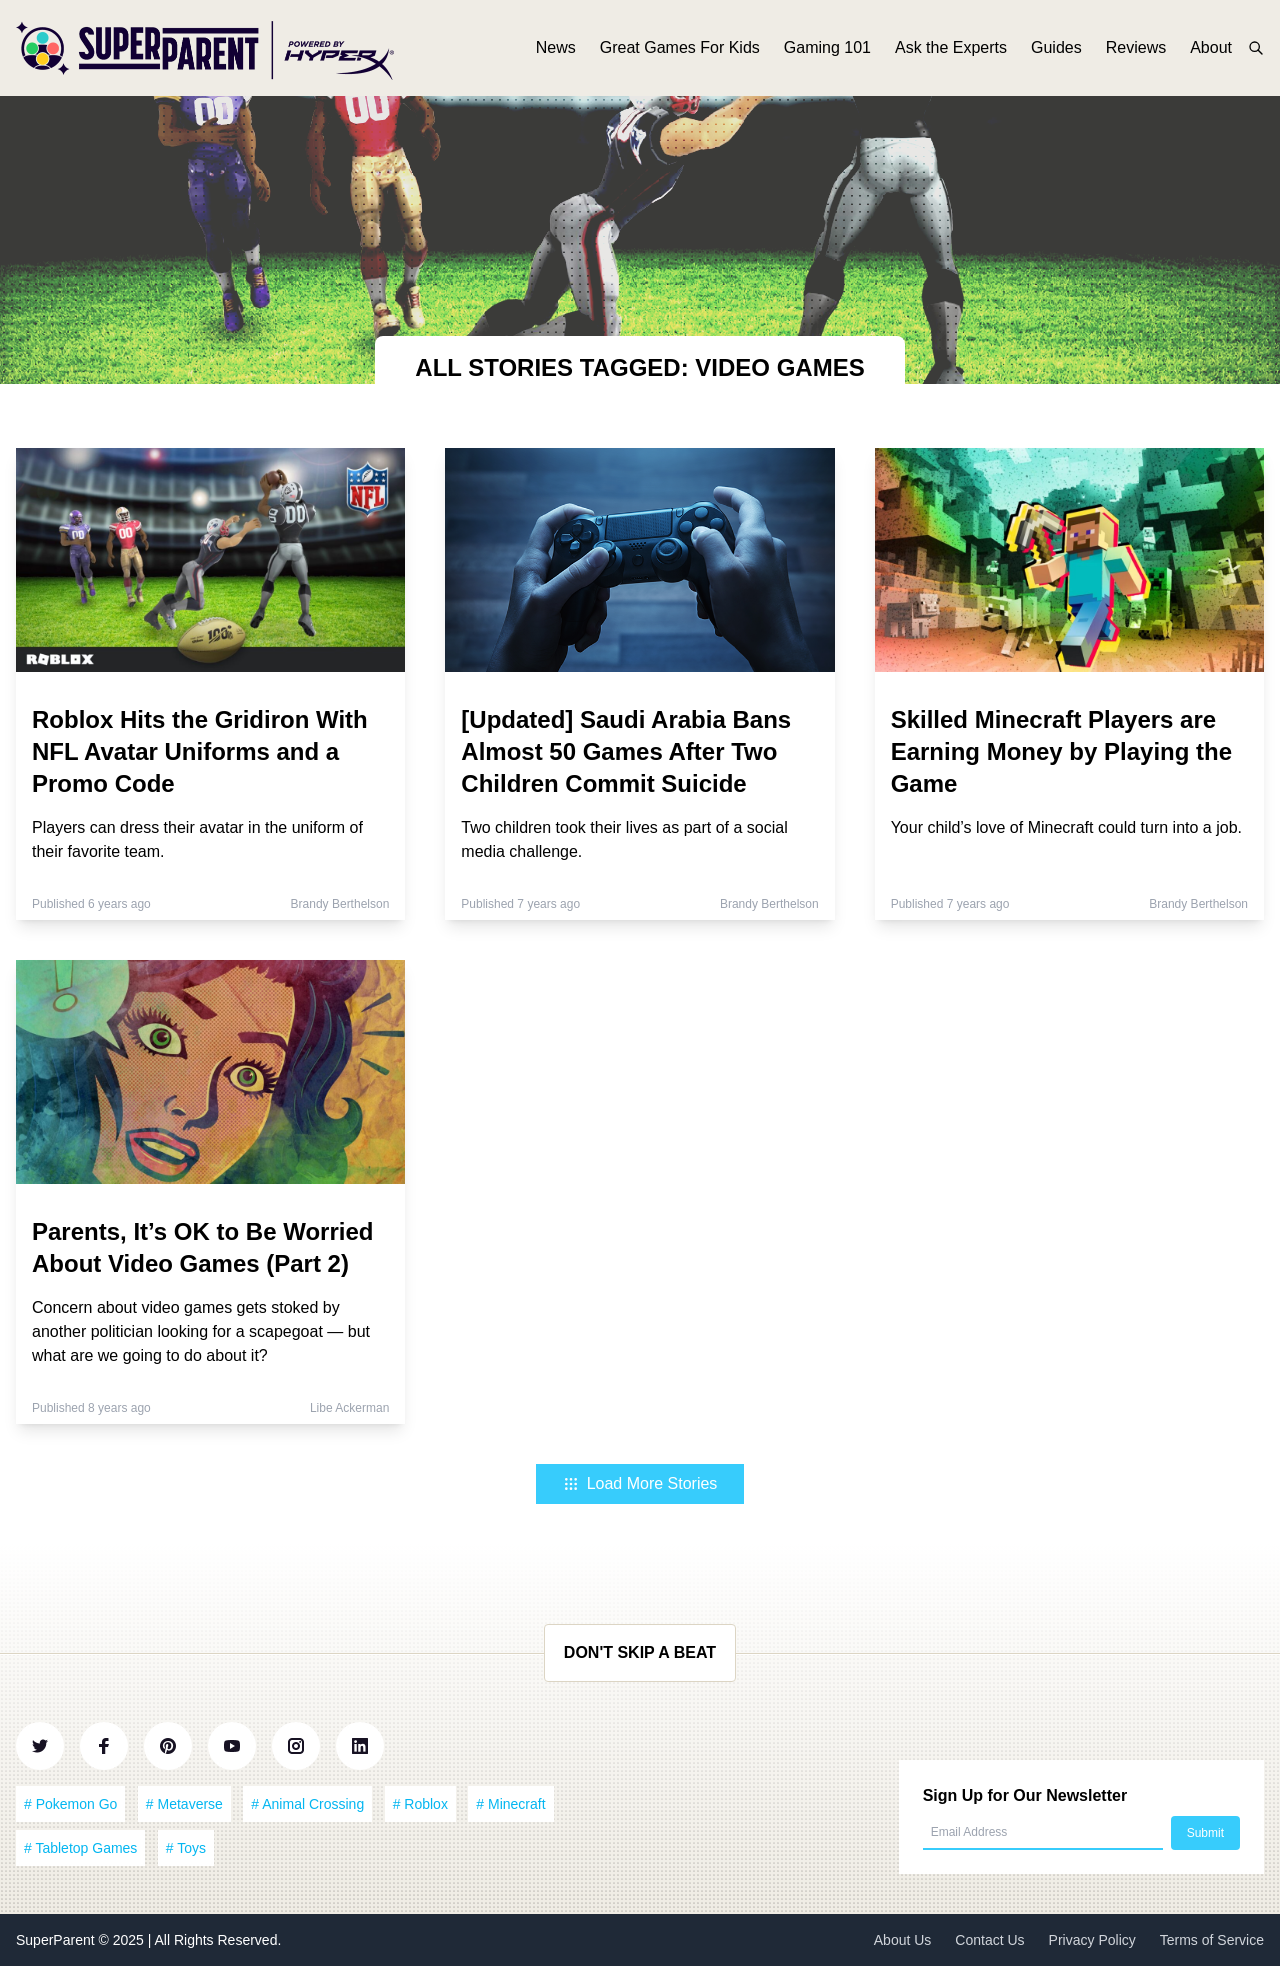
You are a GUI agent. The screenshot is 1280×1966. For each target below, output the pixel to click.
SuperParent (57, 1940)
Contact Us (989, 1940)
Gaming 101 (827, 47)
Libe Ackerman (349, 1408)
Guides (1056, 47)
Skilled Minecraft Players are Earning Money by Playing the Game (1061, 751)
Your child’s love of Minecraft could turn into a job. (1066, 827)
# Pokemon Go (70, 1804)
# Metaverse (184, 1804)
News (556, 47)
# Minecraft (510, 1804)
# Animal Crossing (307, 1804)
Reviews (1136, 47)
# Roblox (420, 1804)
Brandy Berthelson (340, 904)
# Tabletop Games (80, 1848)
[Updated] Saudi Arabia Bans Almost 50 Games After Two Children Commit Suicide (626, 751)
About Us (903, 1940)
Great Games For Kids (680, 47)
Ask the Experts (951, 47)
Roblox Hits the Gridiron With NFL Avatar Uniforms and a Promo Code (200, 751)
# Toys (186, 1848)
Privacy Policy (1092, 1940)
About (1211, 47)
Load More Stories (640, 1483)
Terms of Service (1212, 1940)
